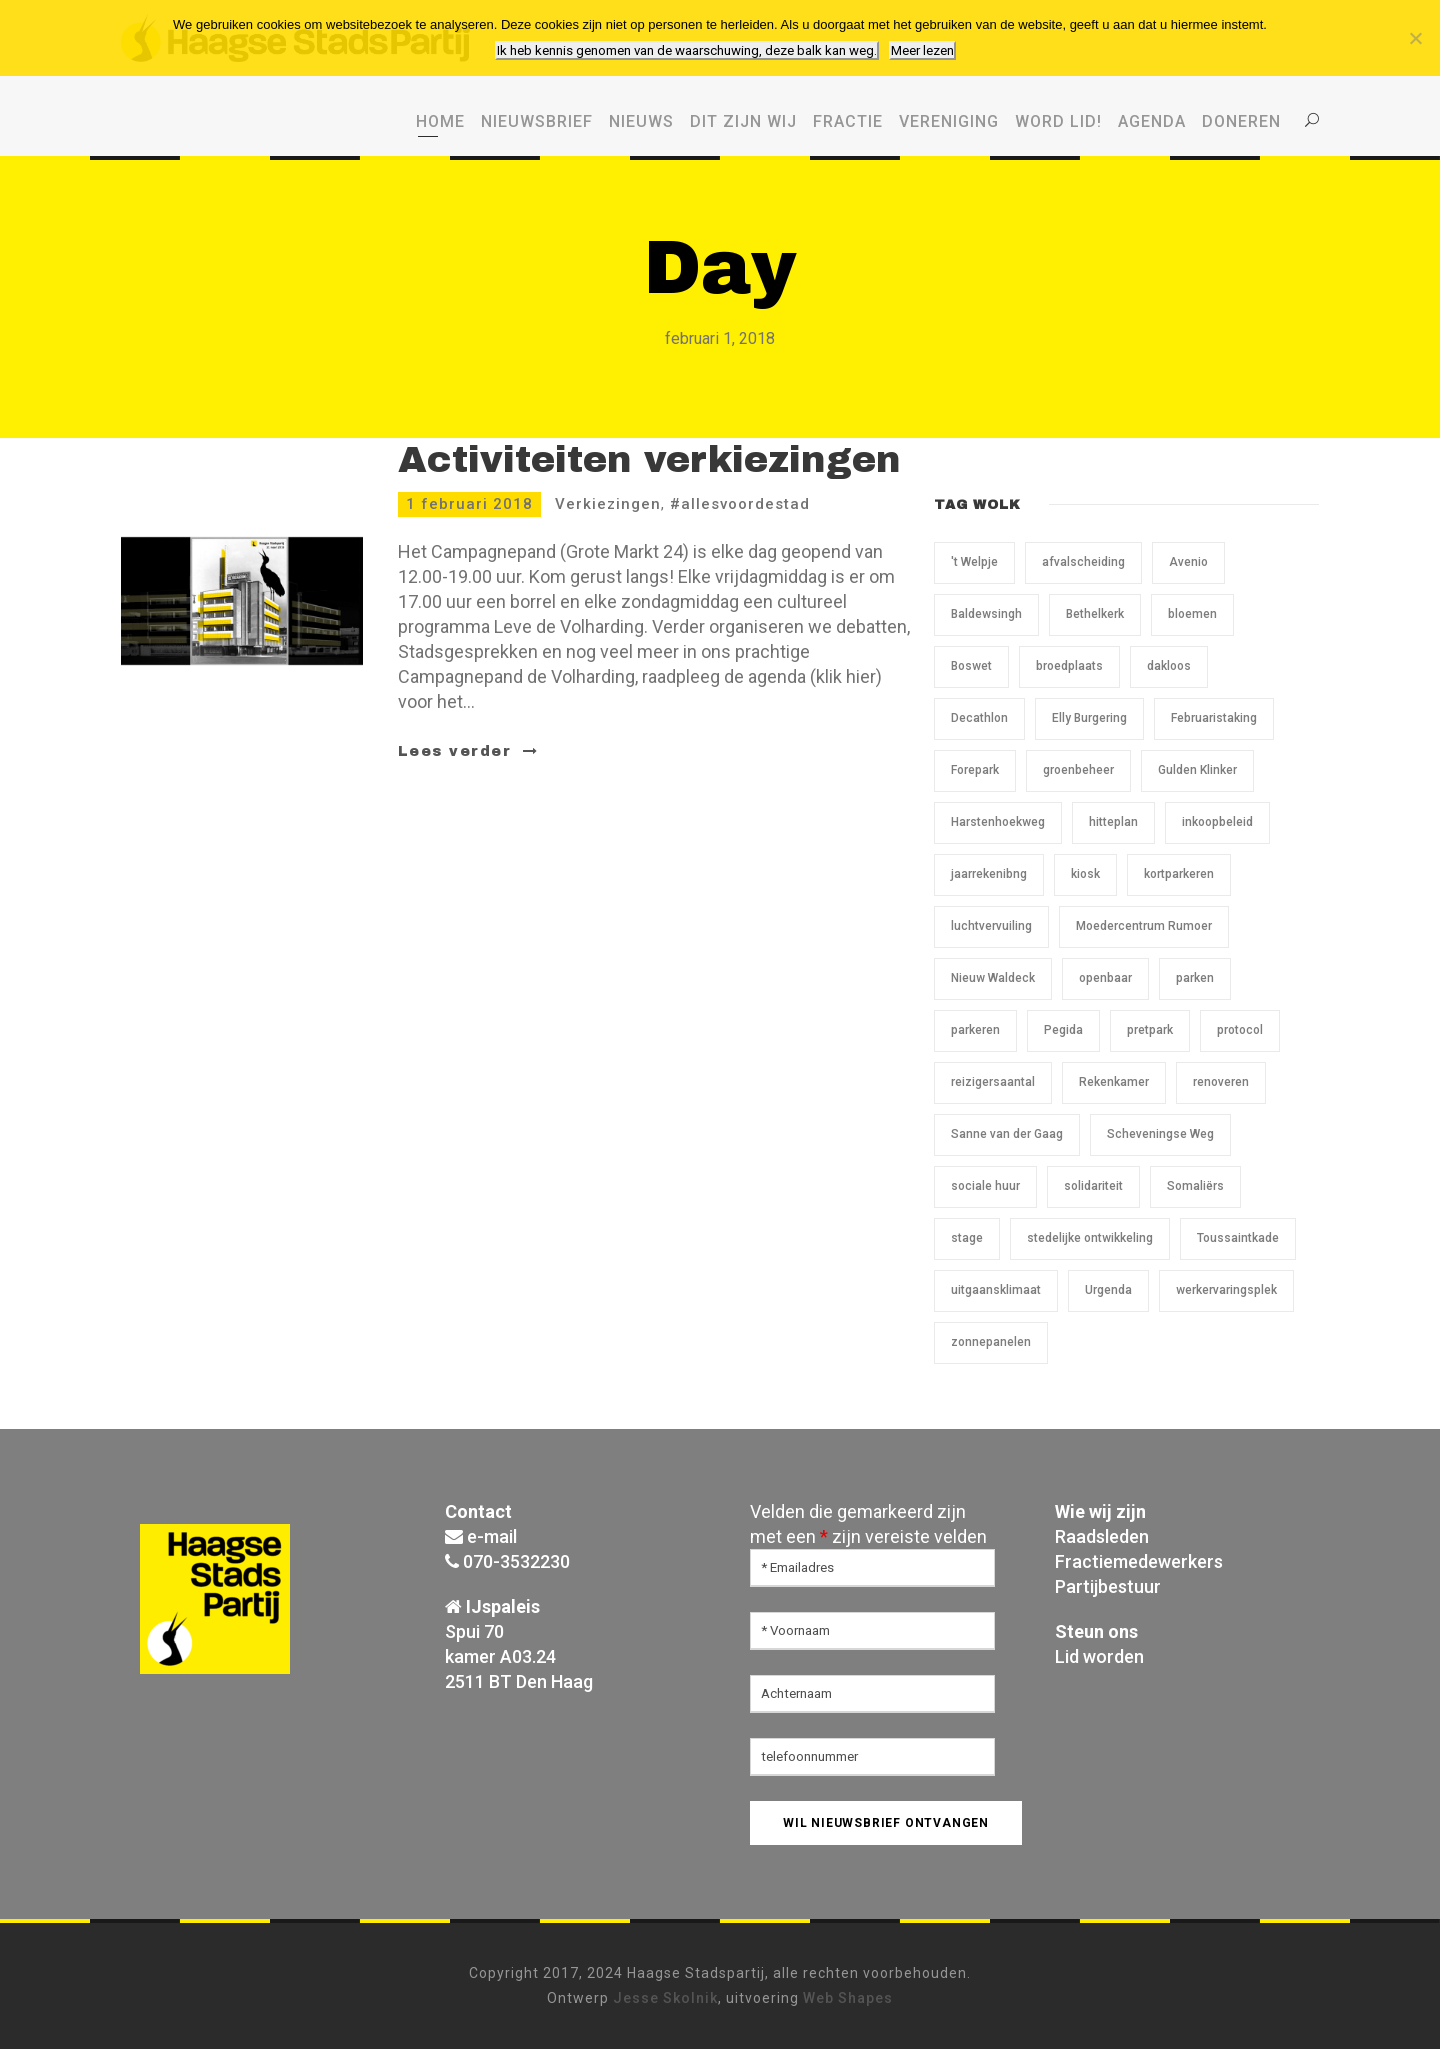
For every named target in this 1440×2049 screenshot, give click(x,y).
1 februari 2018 (469, 504)
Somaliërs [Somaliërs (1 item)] (1195, 1186)
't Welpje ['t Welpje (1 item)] (974, 562)
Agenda (1152, 121)
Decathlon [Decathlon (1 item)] (979, 718)
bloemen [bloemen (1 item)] (1192, 614)
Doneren (1241, 121)
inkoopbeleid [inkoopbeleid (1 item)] (1217, 822)
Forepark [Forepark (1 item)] (975, 770)
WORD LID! (1058, 121)
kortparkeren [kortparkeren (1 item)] (1179, 874)
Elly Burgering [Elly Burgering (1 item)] (1089, 718)
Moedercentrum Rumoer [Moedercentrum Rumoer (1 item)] (1144, 926)
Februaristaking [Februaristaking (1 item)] (1214, 718)
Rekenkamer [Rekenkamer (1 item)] (1114, 1082)
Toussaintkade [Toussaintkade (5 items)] (1238, 1238)
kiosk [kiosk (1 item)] (1085, 874)
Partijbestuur (1108, 1586)
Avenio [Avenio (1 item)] (1188, 562)
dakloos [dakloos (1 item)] (1169, 666)
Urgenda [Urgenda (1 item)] (1108, 1290)
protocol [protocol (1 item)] (1240, 1030)
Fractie (848, 121)
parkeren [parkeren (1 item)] (975, 1030)
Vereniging (949, 121)
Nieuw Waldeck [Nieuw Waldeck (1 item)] (993, 978)
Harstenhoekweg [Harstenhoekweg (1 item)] (998, 822)
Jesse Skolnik (665, 1998)
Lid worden (1099, 1656)
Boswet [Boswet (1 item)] (971, 666)
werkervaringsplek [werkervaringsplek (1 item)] (1226, 1290)
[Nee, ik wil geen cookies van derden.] (1415, 38)
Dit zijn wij (743, 121)
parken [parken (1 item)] (1195, 978)
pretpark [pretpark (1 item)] (1150, 1030)
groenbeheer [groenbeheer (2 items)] (1078, 770)
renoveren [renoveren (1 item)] (1221, 1082)
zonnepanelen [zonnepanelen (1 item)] (991, 1342)
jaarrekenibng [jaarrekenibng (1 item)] (989, 874)
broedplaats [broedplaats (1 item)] (1069, 666)
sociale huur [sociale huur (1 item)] (985, 1186)
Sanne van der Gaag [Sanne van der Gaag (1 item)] (1007, 1134)
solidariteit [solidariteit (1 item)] (1093, 1186)
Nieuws (641, 121)
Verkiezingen (608, 504)
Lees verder (468, 751)
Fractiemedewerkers (1139, 1561)
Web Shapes (848, 1998)
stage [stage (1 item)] (967, 1238)
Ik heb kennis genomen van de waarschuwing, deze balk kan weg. (687, 50)
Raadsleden (1102, 1536)
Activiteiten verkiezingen (649, 460)
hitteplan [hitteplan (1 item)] (1113, 822)
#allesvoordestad (740, 504)
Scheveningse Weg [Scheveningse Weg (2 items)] (1160, 1134)
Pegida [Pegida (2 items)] (1063, 1030)
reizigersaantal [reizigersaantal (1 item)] (993, 1082)
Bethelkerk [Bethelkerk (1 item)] (1095, 614)
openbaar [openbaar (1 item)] (1105, 978)
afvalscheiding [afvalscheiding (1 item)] (1083, 562)
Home (440, 121)
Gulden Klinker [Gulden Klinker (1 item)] (1197, 770)
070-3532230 (516, 1561)
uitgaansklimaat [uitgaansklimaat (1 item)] (996, 1290)
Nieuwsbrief (537, 121)
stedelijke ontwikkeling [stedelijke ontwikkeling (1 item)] (1090, 1238)
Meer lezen (922, 50)
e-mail (492, 1536)
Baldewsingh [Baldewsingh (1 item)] (986, 614)
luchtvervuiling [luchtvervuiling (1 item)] (991, 926)
